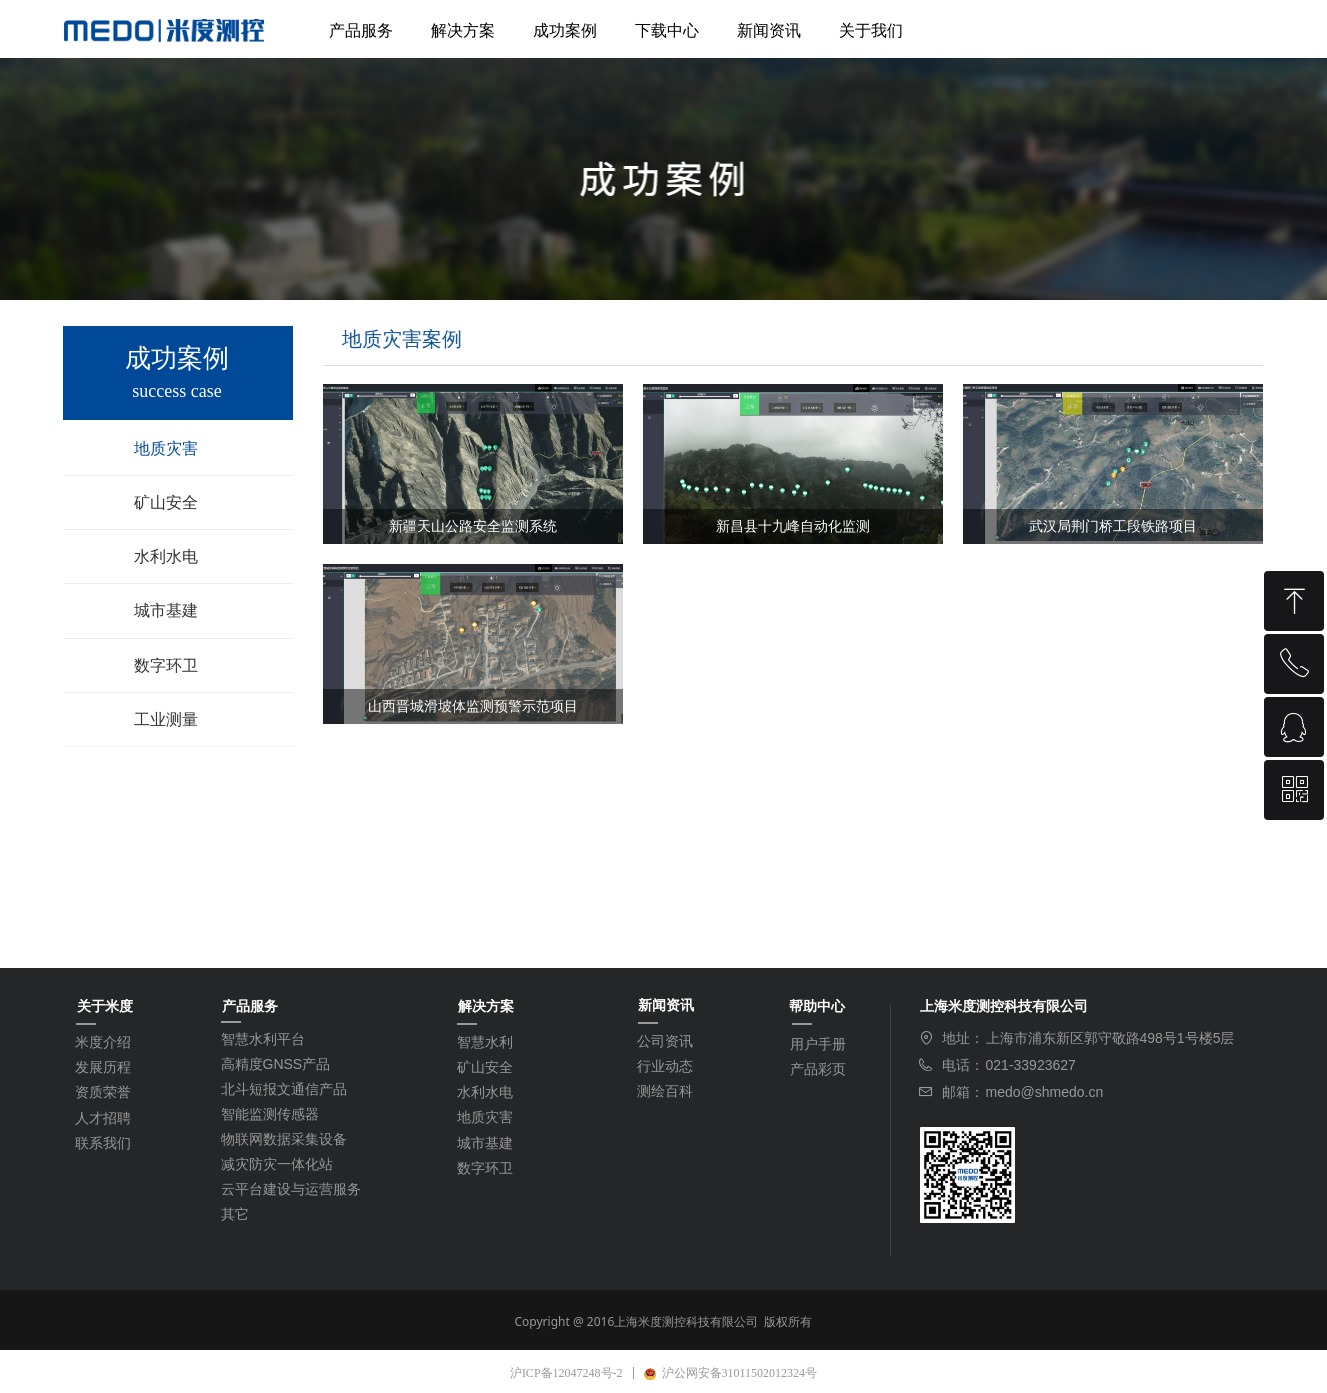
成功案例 (565, 30)
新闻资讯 (769, 30)
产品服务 (361, 30)
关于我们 (871, 30)
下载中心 (667, 30)
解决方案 (463, 30)
